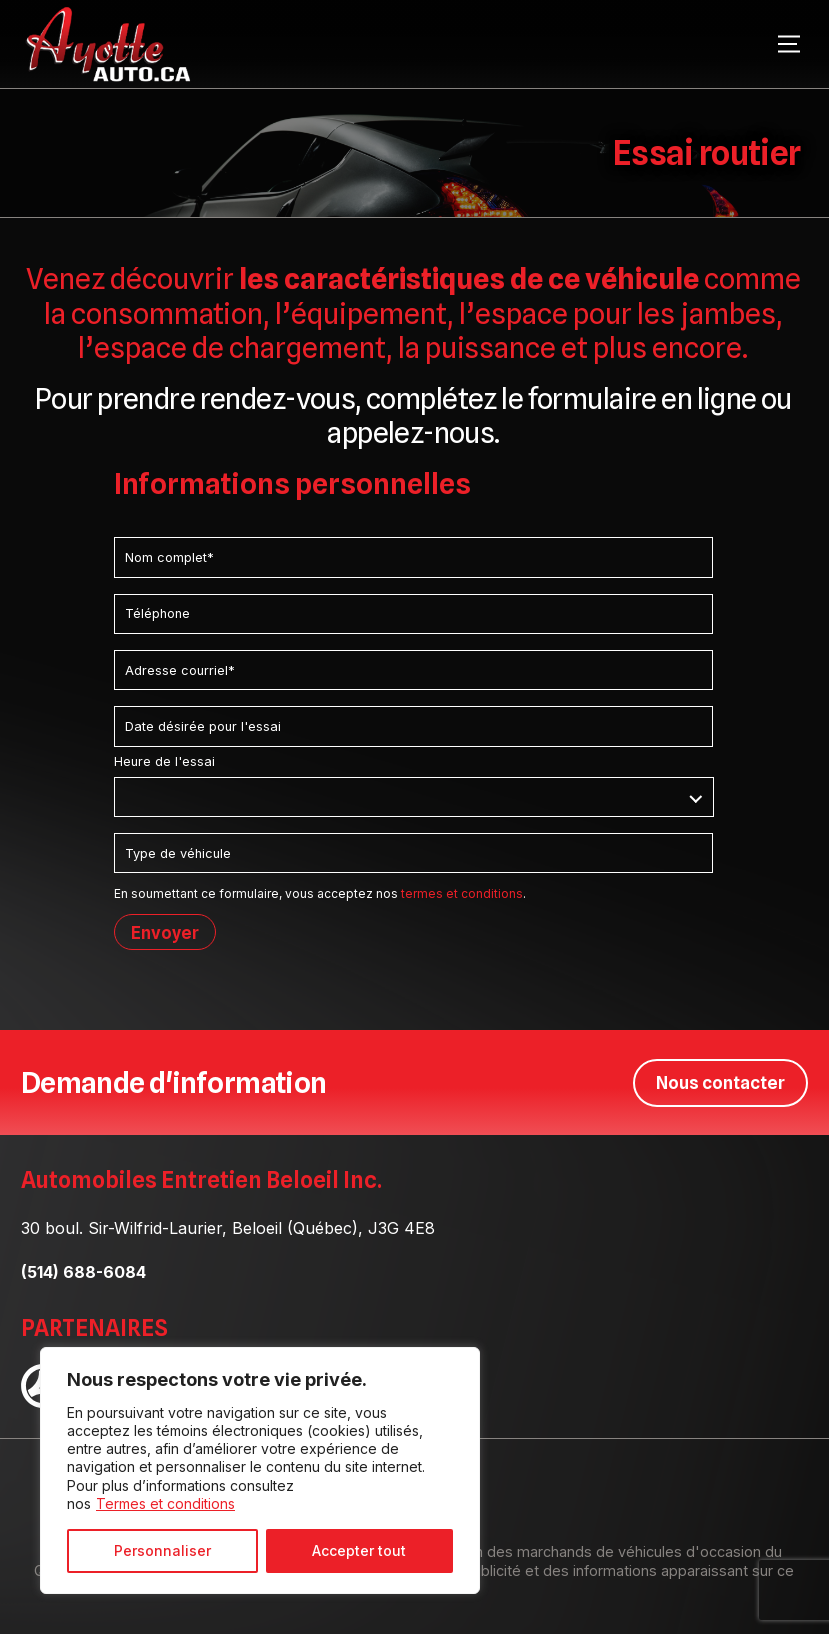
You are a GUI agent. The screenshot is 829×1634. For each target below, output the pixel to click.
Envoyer (165, 932)
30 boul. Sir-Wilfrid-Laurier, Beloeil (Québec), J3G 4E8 (228, 1227)
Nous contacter (720, 1081)
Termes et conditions (165, 1503)
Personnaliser (162, 1550)
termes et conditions (462, 893)
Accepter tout (359, 1550)
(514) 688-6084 (83, 1271)
